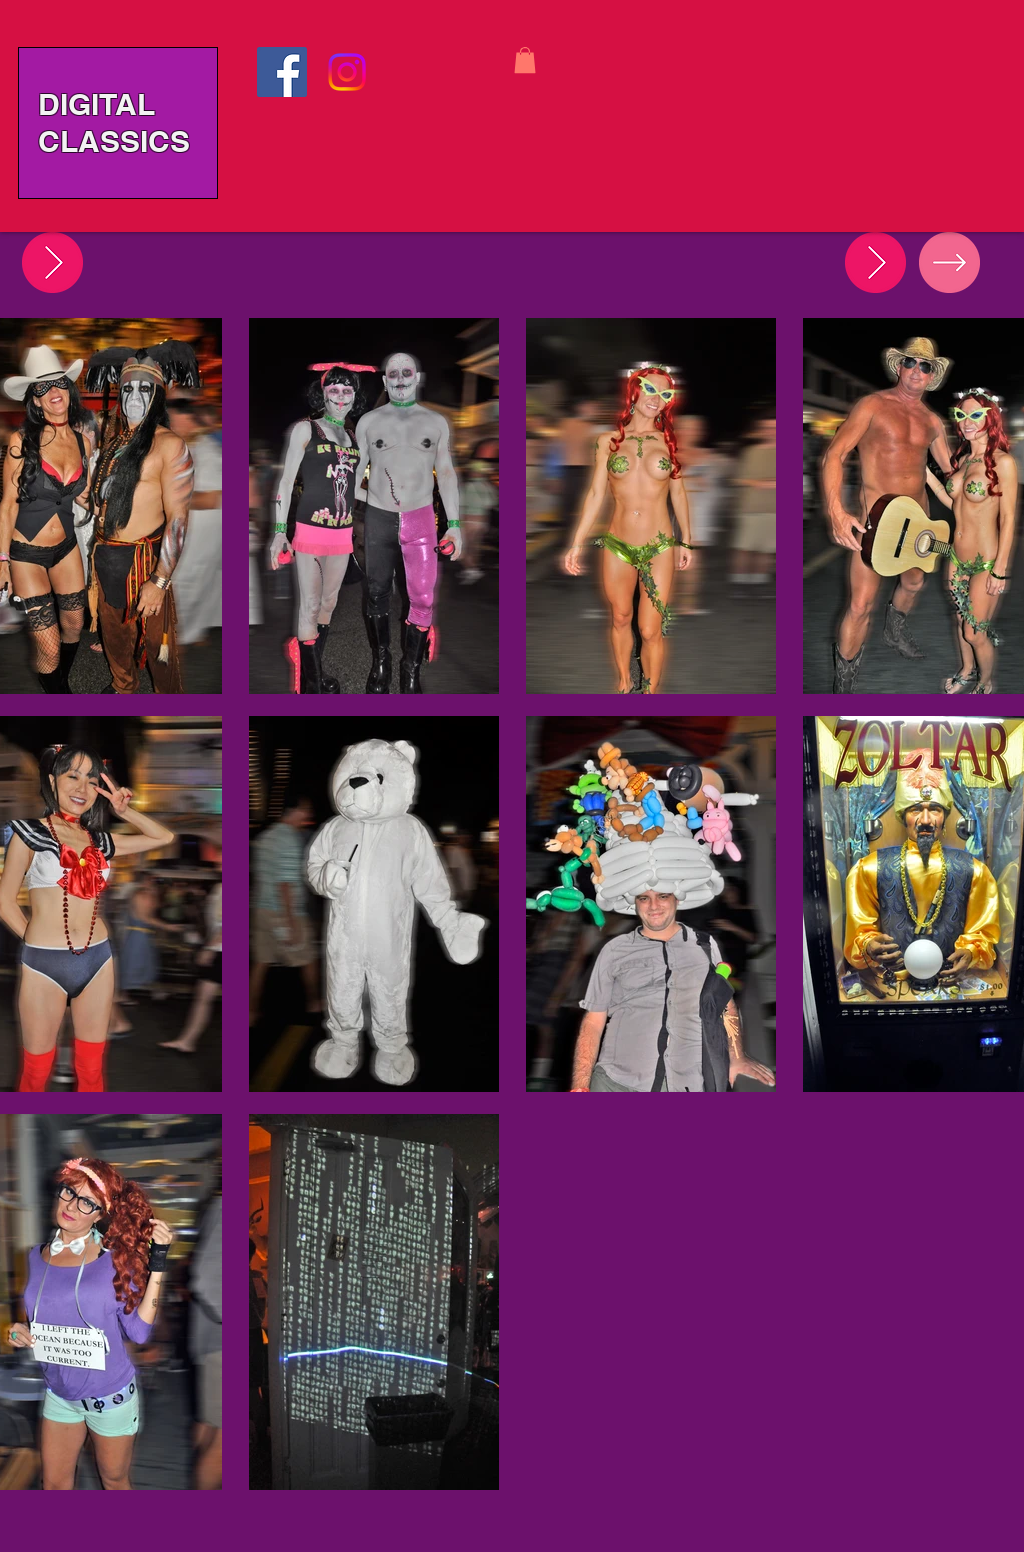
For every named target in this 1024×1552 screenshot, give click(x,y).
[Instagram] (347, 72)
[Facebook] (282, 72)
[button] (525, 60)
